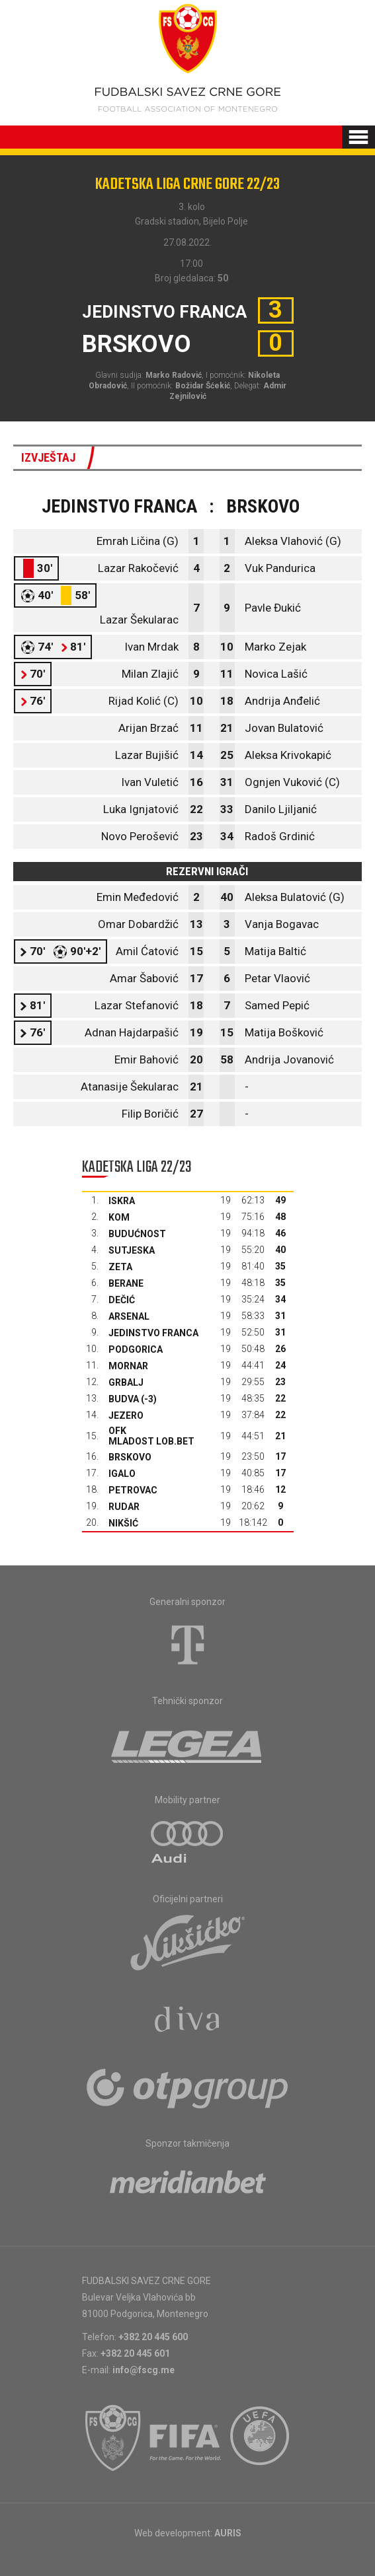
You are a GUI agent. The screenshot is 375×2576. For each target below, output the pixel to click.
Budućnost (137, 1234)
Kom (119, 1217)
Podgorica (135, 1349)
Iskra (121, 1201)
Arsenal (128, 1316)
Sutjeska (131, 1250)
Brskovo (129, 1457)
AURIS (227, 2533)
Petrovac (132, 1490)
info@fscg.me (143, 2370)
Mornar (128, 1366)
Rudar (124, 1506)
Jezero (126, 1415)
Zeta (120, 1267)
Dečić (121, 1300)
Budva (123, 1399)
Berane (126, 1283)
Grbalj (126, 1382)
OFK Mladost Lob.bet (151, 1436)
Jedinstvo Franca (153, 1333)
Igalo (122, 1473)
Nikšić (123, 1523)
